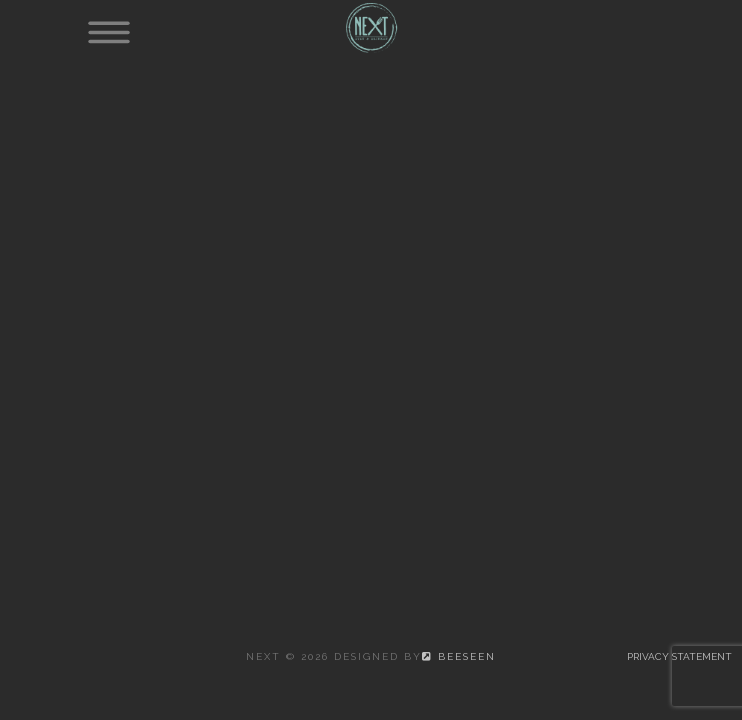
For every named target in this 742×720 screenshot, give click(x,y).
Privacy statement (679, 656)
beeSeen (459, 656)
